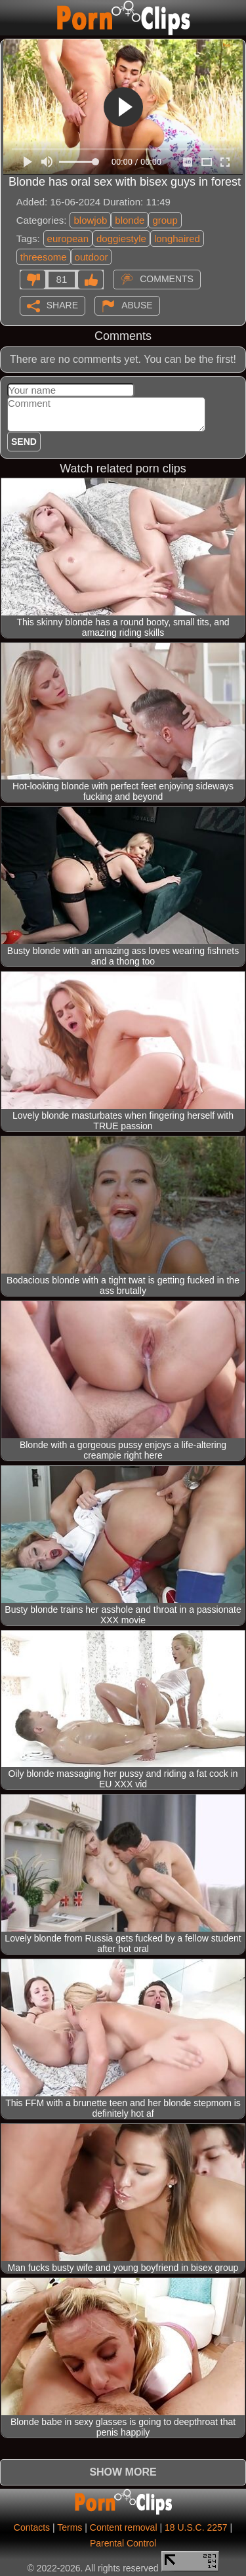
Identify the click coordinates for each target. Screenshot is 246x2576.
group (164, 220)
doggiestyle (121, 238)
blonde (129, 220)
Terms (69, 2527)
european (68, 238)
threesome (43, 256)
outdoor (91, 256)
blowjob (90, 220)
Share (62, 304)
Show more (122, 2472)
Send (24, 441)
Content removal (123, 2527)
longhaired (177, 238)
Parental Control (123, 2543)
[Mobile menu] (11, 17)
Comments (167, 278)
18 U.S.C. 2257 (196, 2527)
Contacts (32, 2527)
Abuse (136, 304)
